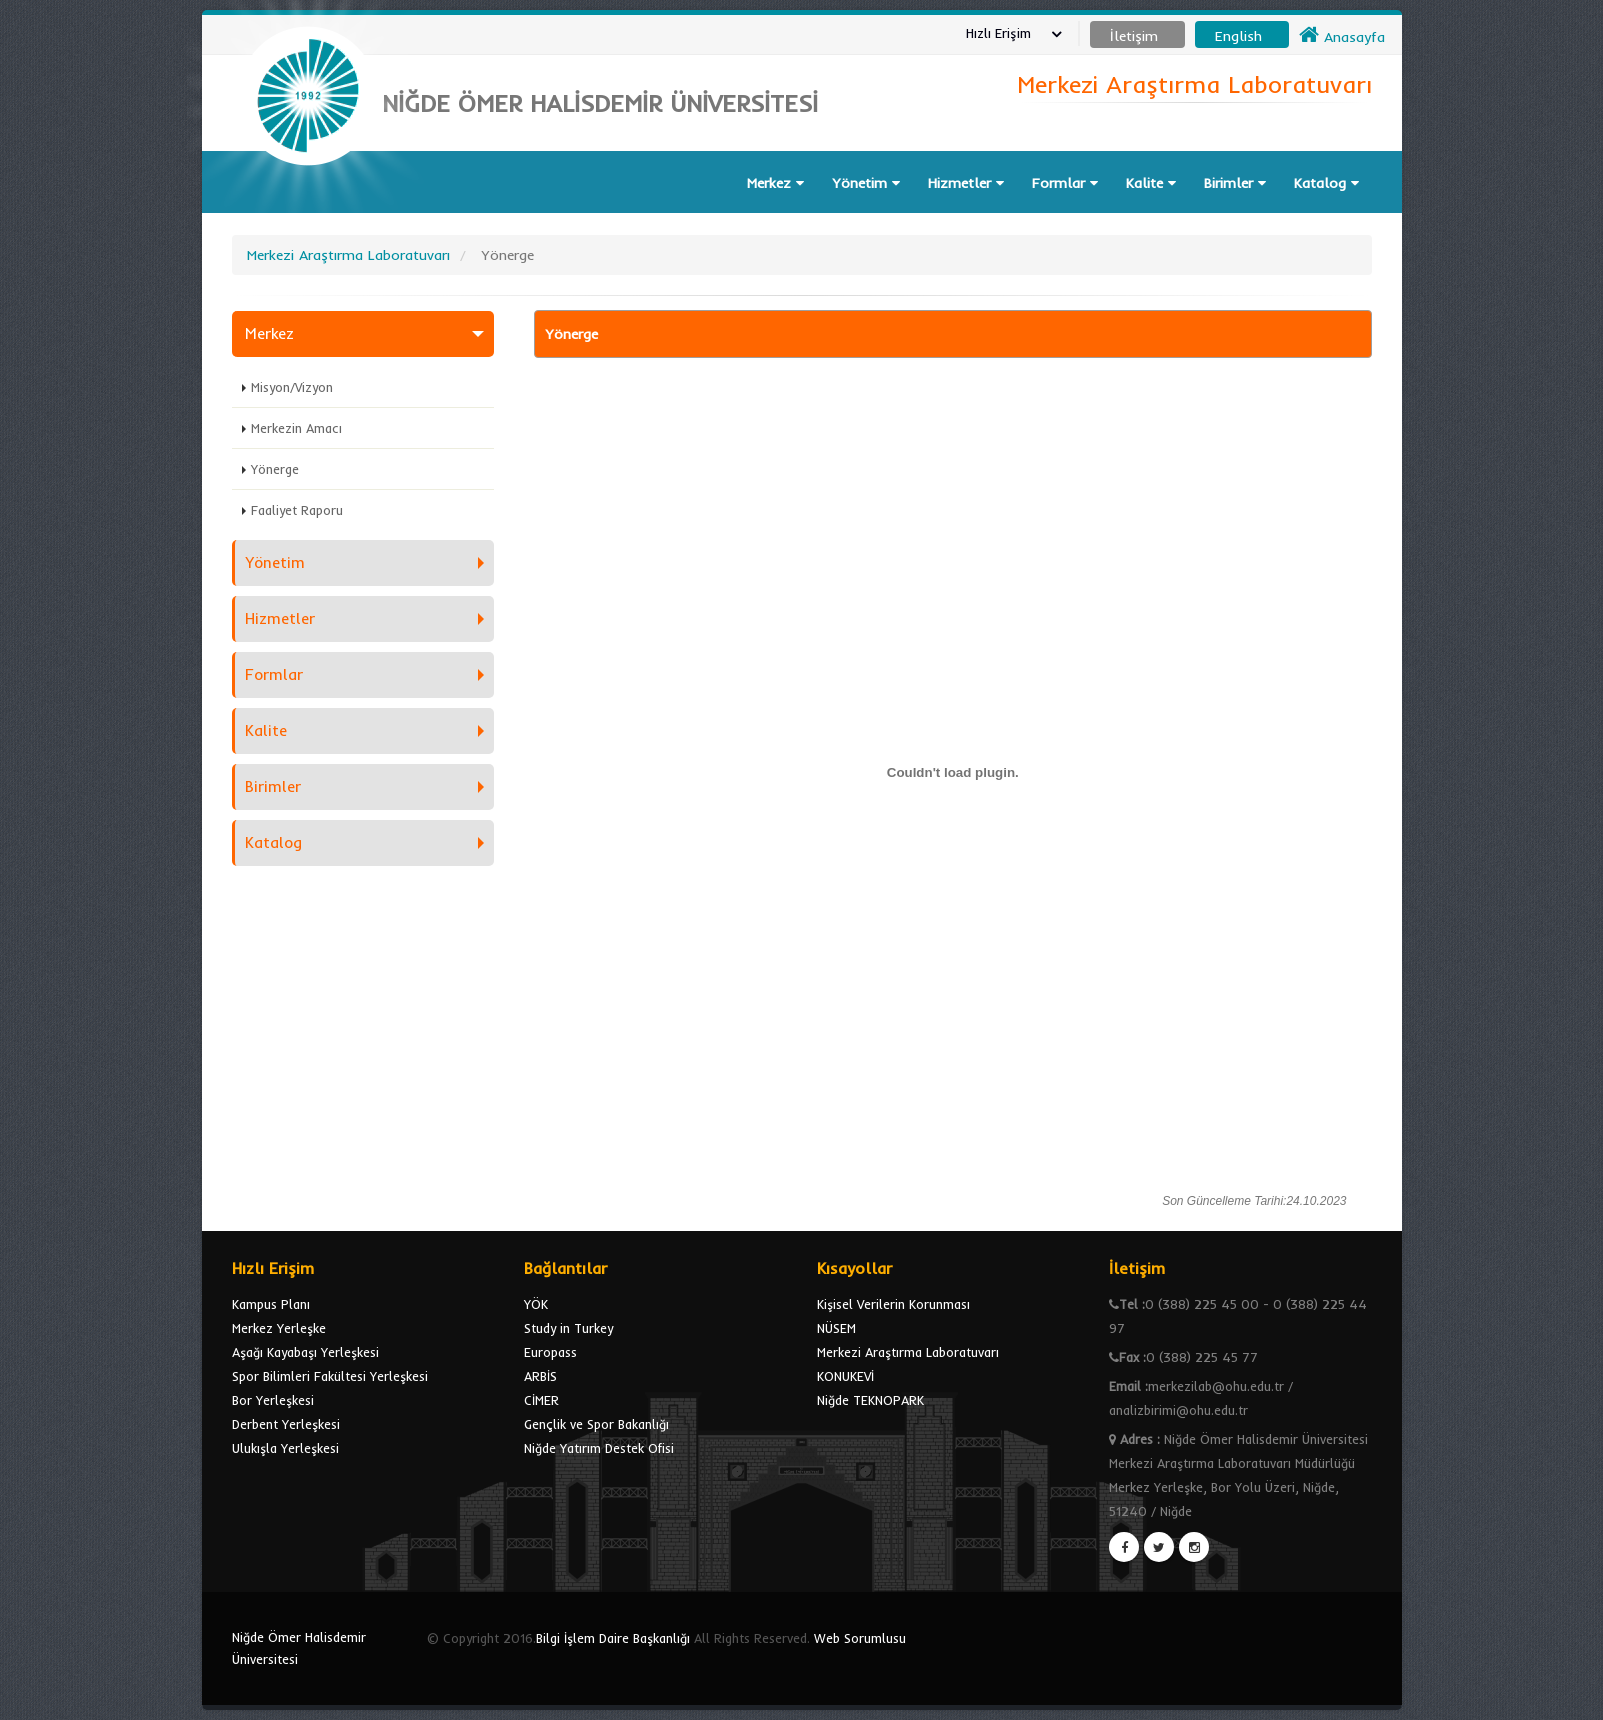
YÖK (536, 1304)
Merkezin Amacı (296, 428)
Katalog (1326, 183)
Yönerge (275, 469)
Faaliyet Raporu (297, 510)
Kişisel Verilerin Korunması (893, 1304)
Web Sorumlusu (860, 1638)
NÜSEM (836, 1328)
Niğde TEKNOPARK (870, 1400)
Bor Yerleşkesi (273, 1400)
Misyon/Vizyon (292, 387)
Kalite (1151, 183)
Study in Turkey (568, 1328)
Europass (550, 1352)
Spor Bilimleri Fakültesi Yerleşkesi (330, 1376)
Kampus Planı (271, 1304)
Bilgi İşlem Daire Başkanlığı (613, 1638)
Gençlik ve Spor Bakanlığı (596, 1424)
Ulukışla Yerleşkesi (285, 1448)
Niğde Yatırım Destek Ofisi (599, 1448)
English (1238, 36)
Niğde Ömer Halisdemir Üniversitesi (299, 1648)
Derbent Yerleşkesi (286, 1424)
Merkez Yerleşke (279, 1328)
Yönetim (866, 183)
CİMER (541, 1400)
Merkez (775, 183)
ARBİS (540, 1376)
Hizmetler (966, 183)
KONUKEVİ (845, 1376)
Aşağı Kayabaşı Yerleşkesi (305, 1352)
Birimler (1235, 183)
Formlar (1065, 183)
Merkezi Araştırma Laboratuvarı (908, 1352)
